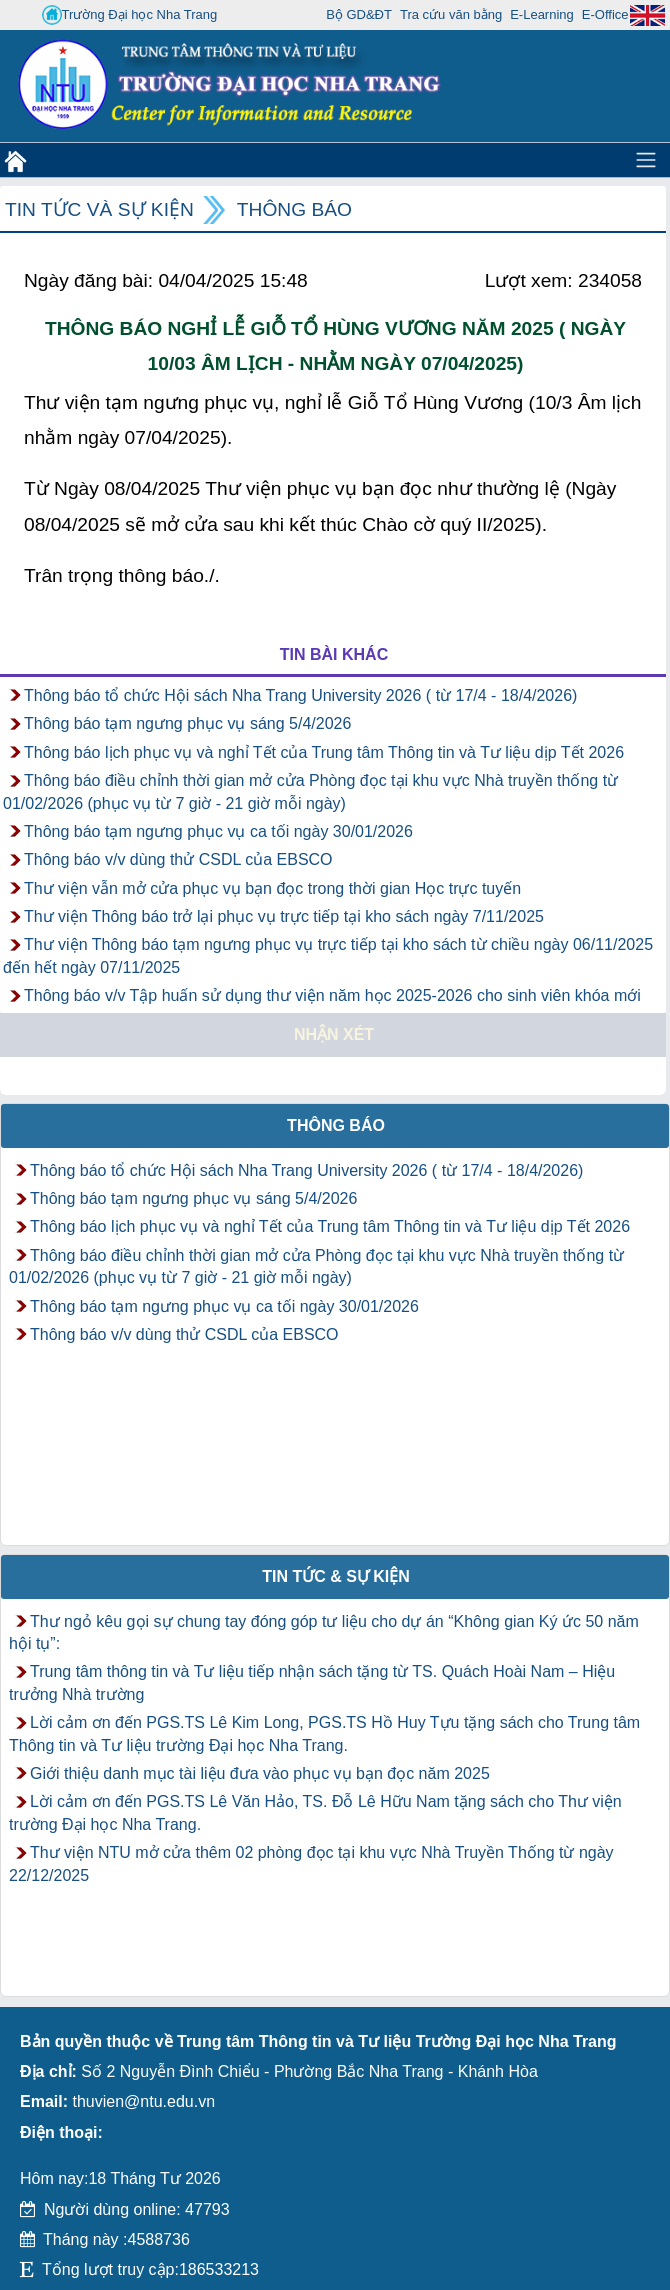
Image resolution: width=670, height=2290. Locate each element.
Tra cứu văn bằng (451, 14)
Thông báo (294, 209)
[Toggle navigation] (646, 160)
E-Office (605, 14)
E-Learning (542, 14)
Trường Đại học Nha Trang (130, 15)
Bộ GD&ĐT (359, 14)
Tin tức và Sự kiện (99, 209)
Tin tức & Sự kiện (336, 1576)
